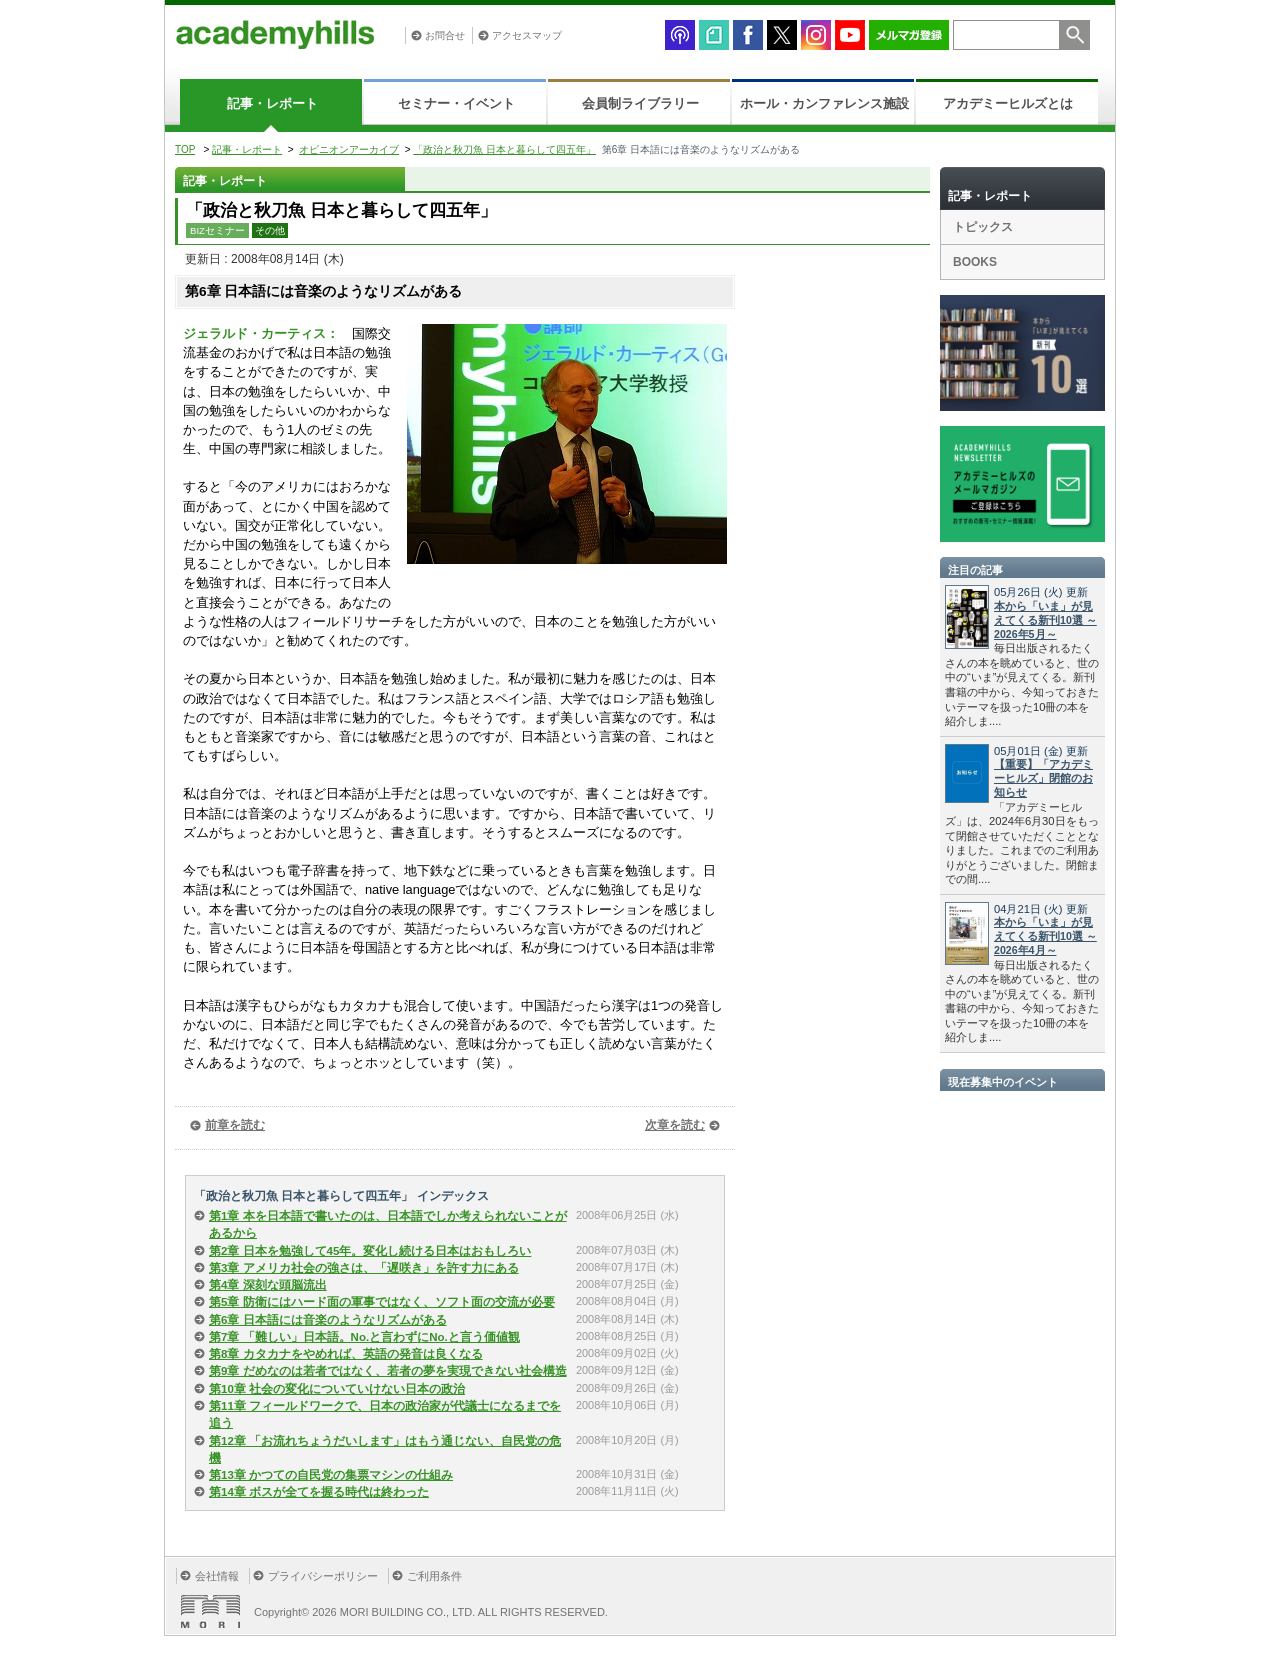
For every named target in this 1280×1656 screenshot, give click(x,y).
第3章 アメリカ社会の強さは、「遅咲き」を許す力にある (364, 1268)
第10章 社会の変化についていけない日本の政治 (337, 1389)
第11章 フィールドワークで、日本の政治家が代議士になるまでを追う (385, 1414)
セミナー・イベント (456, 103)
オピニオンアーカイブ (349, 149)
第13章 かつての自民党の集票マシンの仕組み (331, 1475)
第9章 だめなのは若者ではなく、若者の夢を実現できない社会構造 (388, 1371)
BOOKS (975, 262)
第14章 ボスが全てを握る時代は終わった (319, 1492)
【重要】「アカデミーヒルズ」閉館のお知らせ (1043, 778)
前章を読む (235, 1125)
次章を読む (675, 1125)
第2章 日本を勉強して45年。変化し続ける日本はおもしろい (370, 1251)
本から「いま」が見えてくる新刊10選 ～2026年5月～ (1045, 620)
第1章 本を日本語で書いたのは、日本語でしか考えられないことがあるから (388, 1224)
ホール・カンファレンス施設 (824, 103)
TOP (185, 149)
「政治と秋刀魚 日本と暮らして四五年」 (504, 149)
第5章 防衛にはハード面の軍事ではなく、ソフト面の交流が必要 (382, 1302)
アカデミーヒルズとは (1008, 103)
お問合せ (445, 35)
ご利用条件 (434, 1576)
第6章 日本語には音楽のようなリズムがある (328, 1320)
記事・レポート (272, 103)
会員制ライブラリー (640, 103)
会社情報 (217, 1576)
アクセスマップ (527, 35)
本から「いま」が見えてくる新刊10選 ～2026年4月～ (1045, 936)
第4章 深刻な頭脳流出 (268, 1285)
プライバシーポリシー (323, 1576)
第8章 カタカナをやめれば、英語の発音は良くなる (346, 1354)
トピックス (983, 227)
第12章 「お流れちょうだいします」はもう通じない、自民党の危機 (385, 1449)
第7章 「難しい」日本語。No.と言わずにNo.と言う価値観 (364, 1337)
